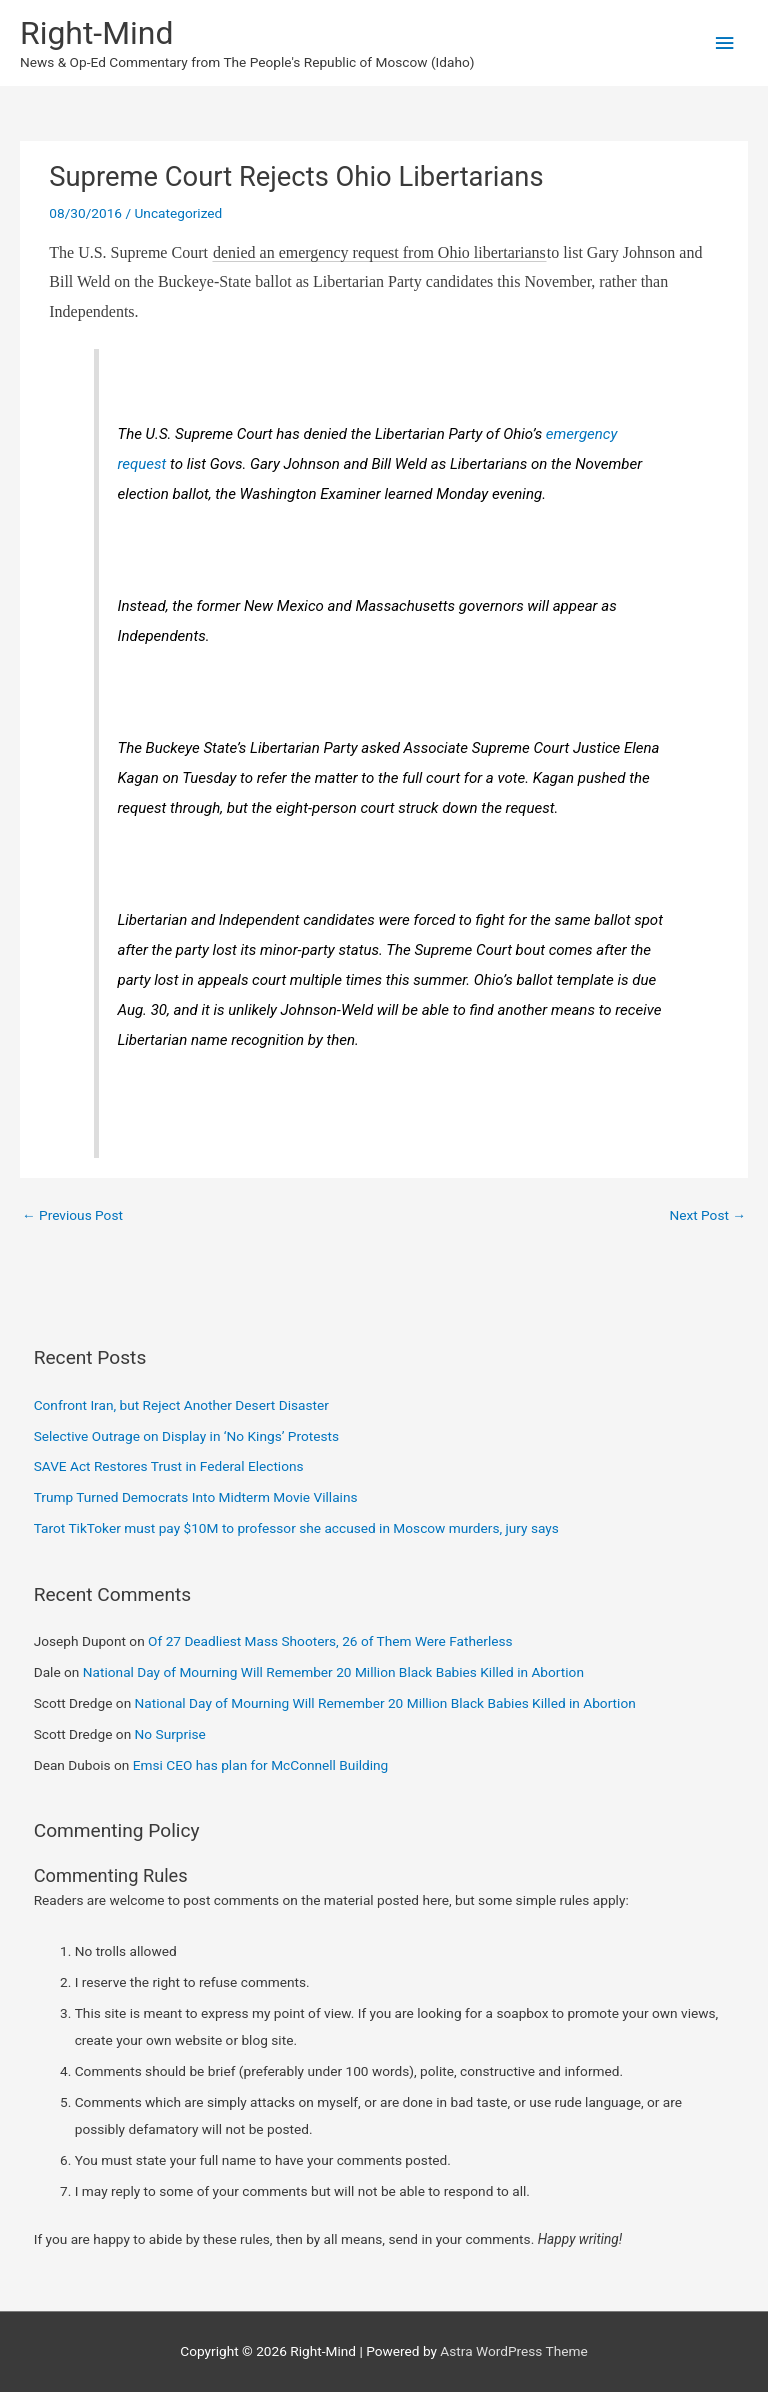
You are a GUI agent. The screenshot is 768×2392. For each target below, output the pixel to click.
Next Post (707, 1215)
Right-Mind (96, 33)
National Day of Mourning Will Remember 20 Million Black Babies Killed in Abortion (333, 1672)
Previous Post (72, 1215)
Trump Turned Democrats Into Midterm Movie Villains (196, 1497)
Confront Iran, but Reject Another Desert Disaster (181, 1405)
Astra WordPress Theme (513, 2351)
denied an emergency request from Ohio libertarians (379, 252)
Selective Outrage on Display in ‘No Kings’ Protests (186, 1436)
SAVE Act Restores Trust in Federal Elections (169, 1466)
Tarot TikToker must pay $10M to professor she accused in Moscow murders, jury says (296, 1528)
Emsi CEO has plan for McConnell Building (261, 1765)
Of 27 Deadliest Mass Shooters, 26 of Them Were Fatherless (330, 1641)
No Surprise (170, 1734)
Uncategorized (178, 213)
